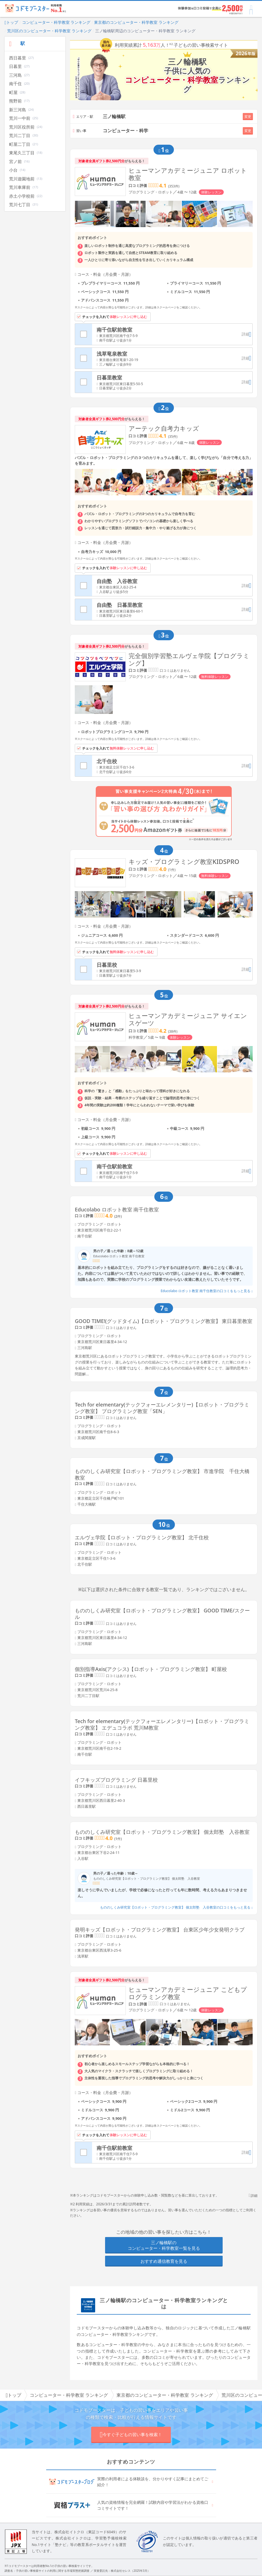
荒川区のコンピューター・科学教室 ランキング (49, 30)
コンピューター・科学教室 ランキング (56, 22)
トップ (11, 22)
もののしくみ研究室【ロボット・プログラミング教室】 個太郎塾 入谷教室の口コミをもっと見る (176, 1907)
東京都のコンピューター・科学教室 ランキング (136, 22)
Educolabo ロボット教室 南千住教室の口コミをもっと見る (207, 1290)
